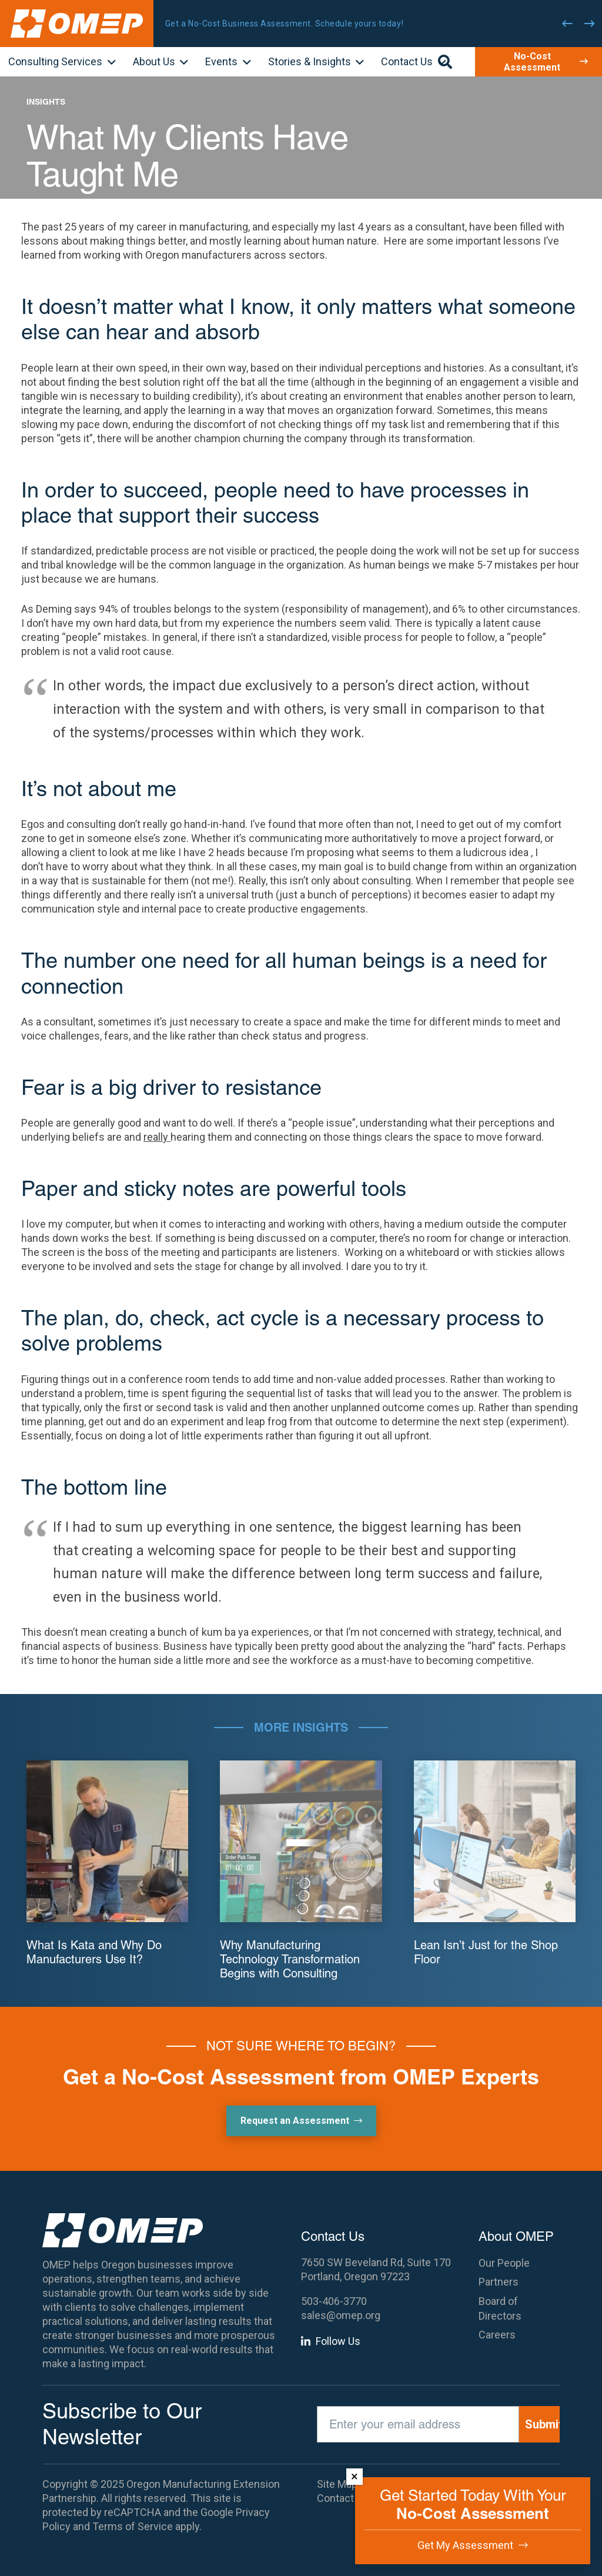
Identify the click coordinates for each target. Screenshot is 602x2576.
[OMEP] (77, 23)
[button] (109, 62)
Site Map (337, 2484)
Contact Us (343, 2498)
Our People (504, 2263)
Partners (499, 2282)
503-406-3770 (334, 2301)
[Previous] (567, 23)
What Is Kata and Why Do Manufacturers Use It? (94, 1952)
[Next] (589, 23)
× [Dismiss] (354, 2476)
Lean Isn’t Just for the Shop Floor (486, 1952)
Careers (497, 2334)
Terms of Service (132, 2526)
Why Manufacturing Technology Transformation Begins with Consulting (290, 1959)
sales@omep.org (340, 2315)
